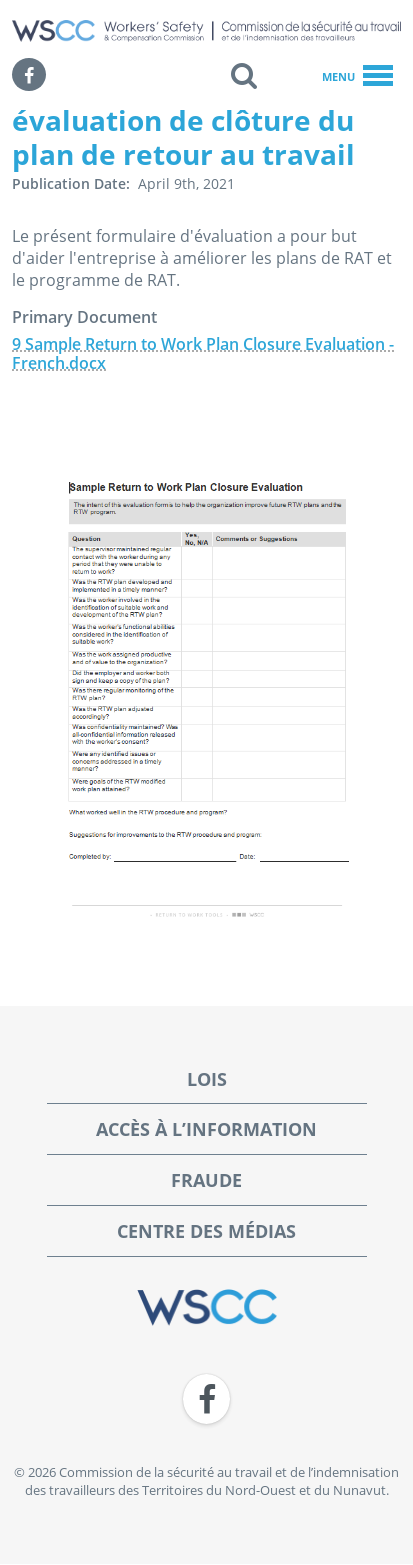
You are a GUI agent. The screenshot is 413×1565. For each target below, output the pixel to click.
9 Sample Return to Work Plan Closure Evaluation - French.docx (203, 353)
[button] (244, 75)
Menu (357, 77)
